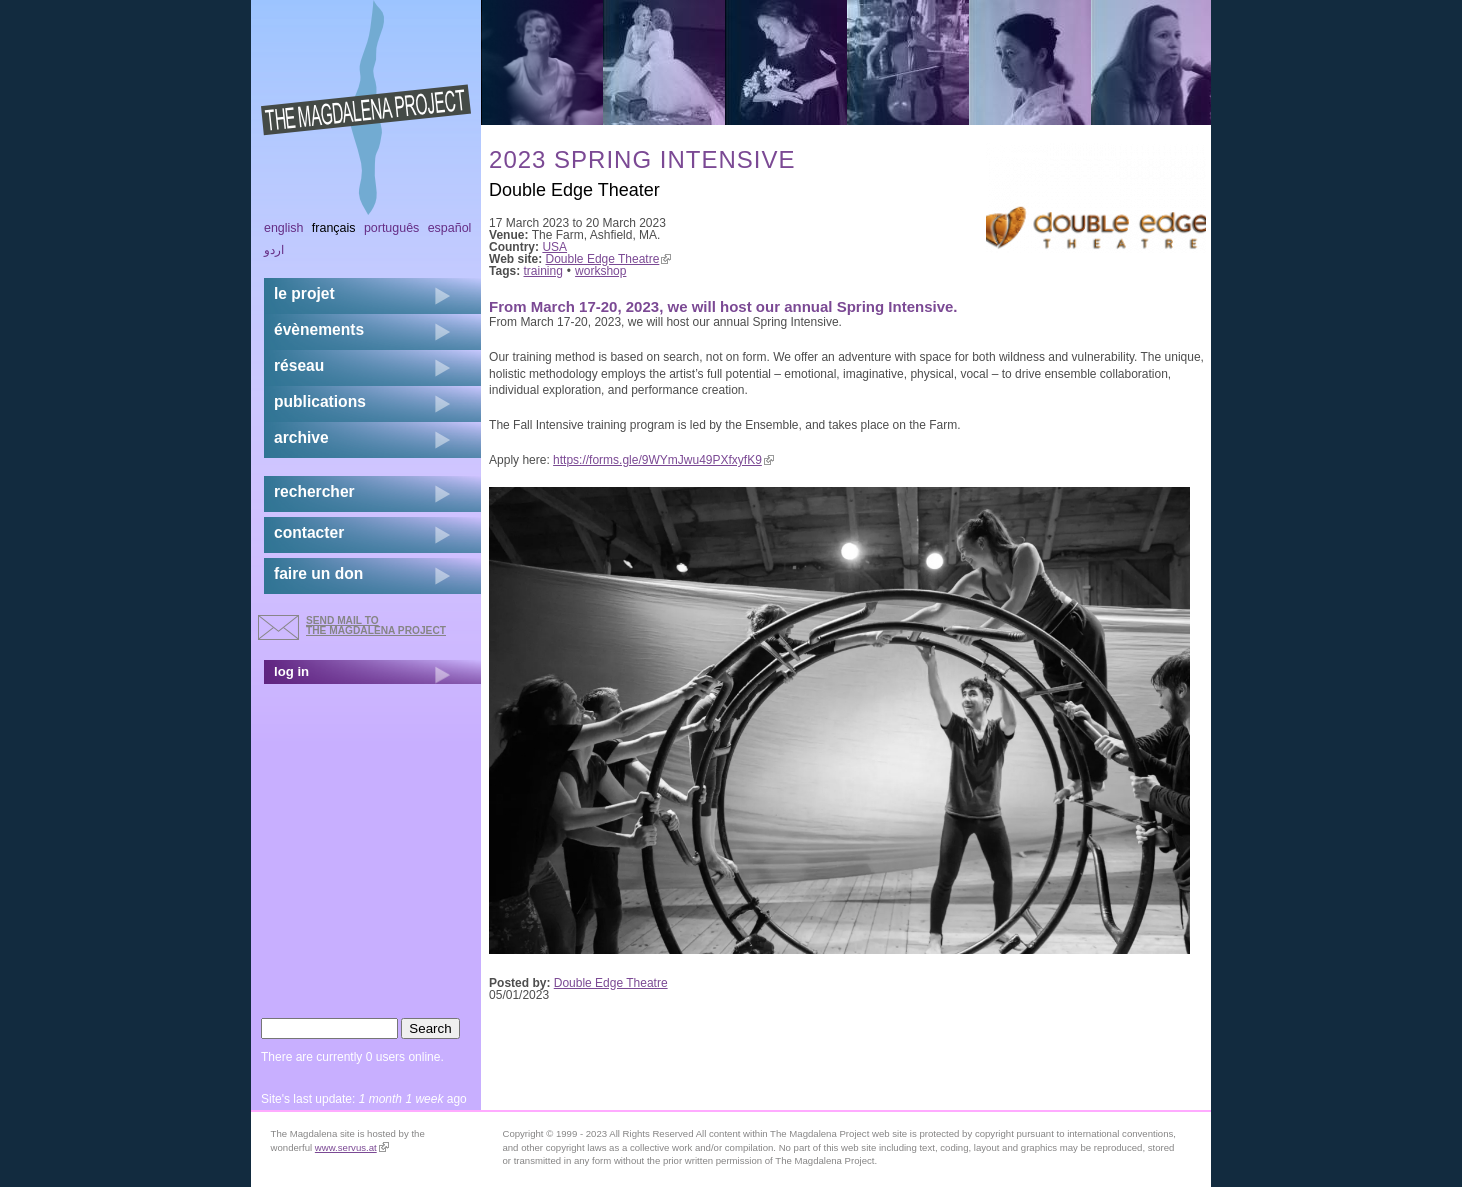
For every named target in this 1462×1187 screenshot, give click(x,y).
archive (301, 437)
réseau (299, 365)
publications (320, 401)
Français (334, 228)
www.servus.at (352, 1147)
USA (554, 247)
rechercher (314, 491)
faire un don (318, 573)
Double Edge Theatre (609, 259)
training (543, 271)
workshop (600, 271)
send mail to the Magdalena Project (376, 625)
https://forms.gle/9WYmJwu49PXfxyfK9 (663, 460)
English (284, 228)
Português (391, 228)
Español (450, 228)
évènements (319, 329)
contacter (309, 532)
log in (291, 671)
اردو (274, 250)
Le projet (304, 293)
